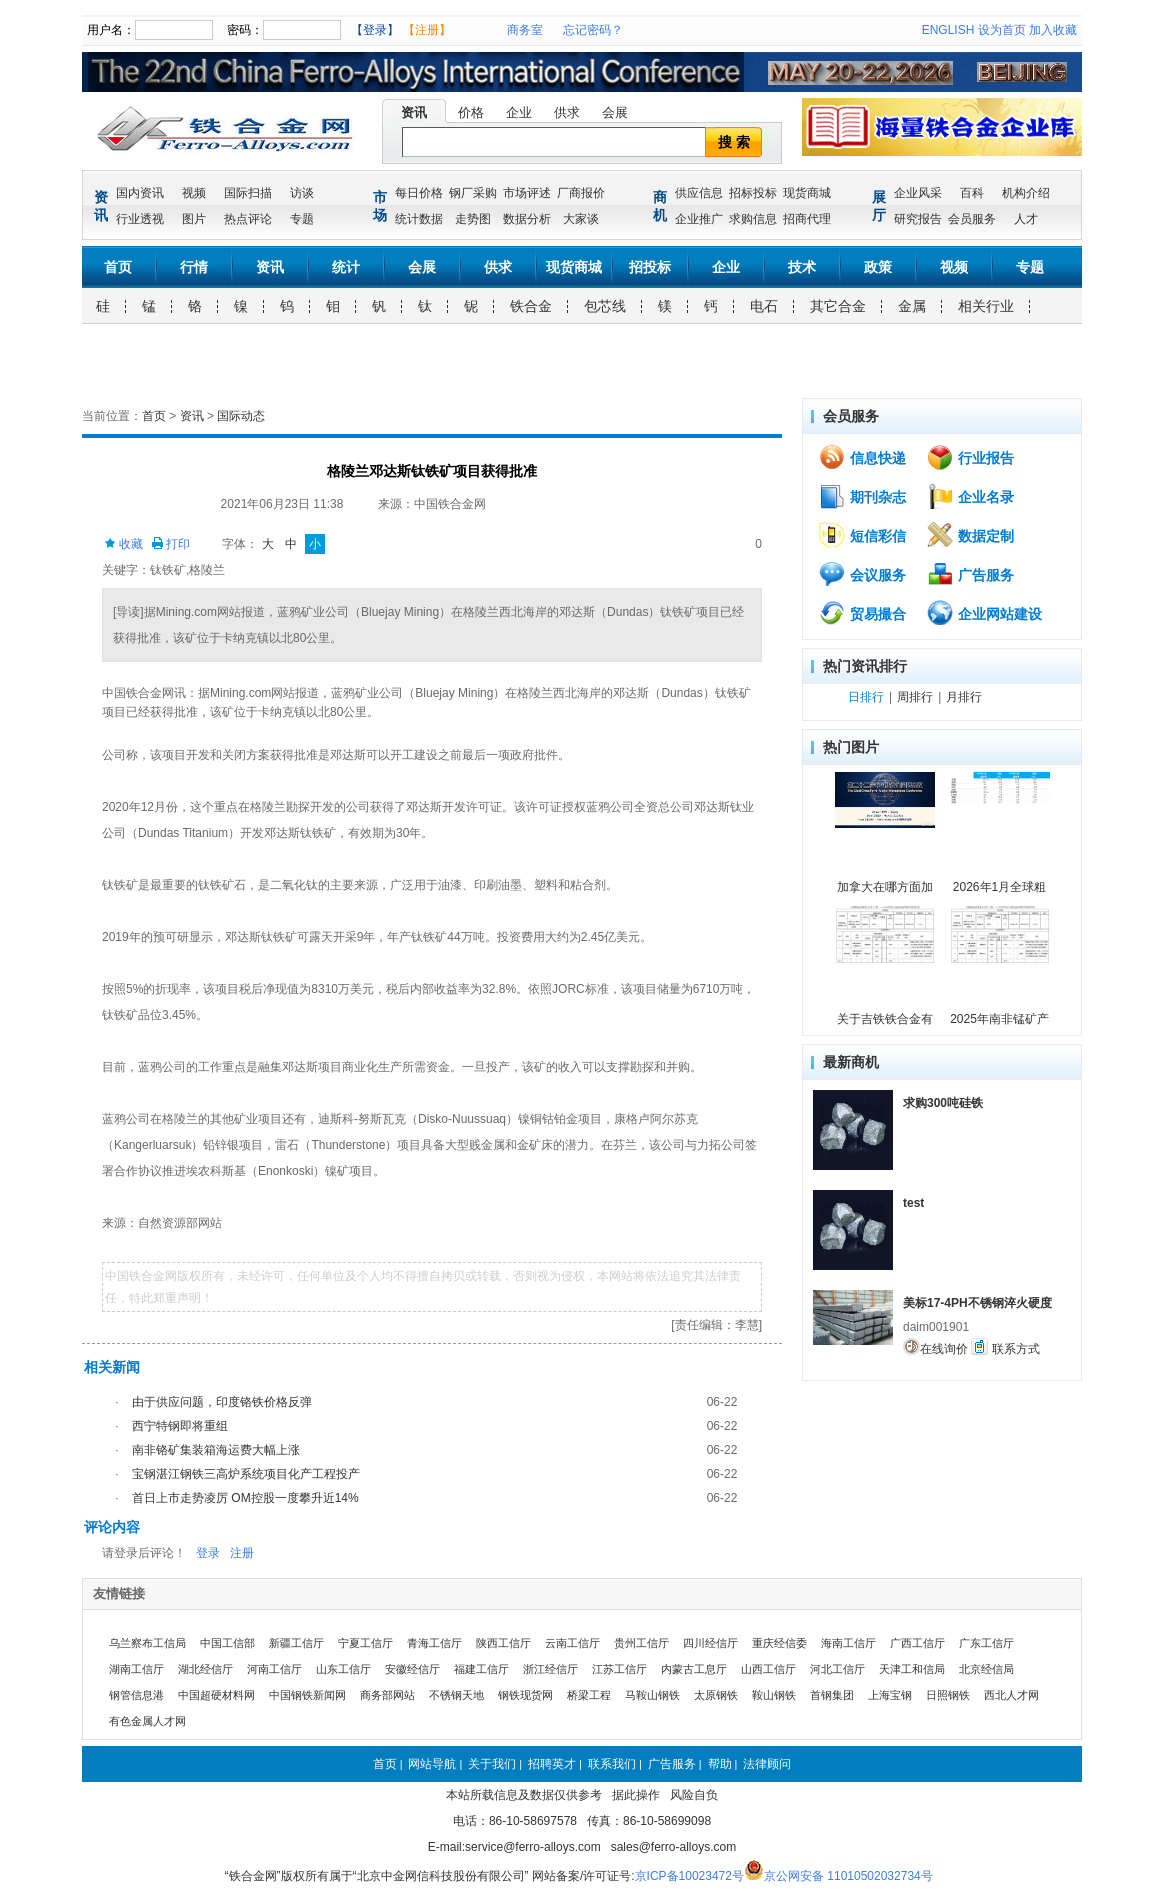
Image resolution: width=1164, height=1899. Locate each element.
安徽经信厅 (412, 1669)
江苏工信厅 (619, 1669)
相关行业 (986, 306)
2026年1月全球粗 (999, 887)
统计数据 (419, 219)
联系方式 (1005, 1347)
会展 (615, 112)
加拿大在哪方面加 (885, 887)
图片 (194, 219)
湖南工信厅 (136, 1669)
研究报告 (918, 219)
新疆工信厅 (296, 1643)
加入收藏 (1053, 30)
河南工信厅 (274, 1669)
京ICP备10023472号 (689, 1876)
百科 (972, 193)
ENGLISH (948, 30)
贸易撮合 (862, 613)
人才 (1026, 219)
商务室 (525, 30)
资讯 (414, 112)
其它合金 (838, 306)
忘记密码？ (593, 30)
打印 (170, 544)
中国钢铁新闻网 (307, 1695)
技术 (802, 267)
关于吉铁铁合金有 (885, 1019)
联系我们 (612, 1764)
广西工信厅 (917, 1643)
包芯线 (605, 306)
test (913, 1203)
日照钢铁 (948, 1695)
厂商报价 (581, 193)
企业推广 (699, 219)
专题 (302, 219)
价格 (471, 112)
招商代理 (807, 219)
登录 (208, 1553)
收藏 (123, 544)
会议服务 (862, 574)
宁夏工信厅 (365, 1643)
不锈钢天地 (456, 1695)
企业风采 (918, 193)
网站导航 (432, 1764)
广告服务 (970, 574)
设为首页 (1002, 30)
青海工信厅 (434, 1643)
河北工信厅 (837, 1669)
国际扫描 (248, 193)
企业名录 (970, 496)
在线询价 (935, 1347)
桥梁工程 (589, 1695)
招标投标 (753, 193)
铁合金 (531, 306)
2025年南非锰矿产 (999, 1019)
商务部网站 (387, 1695)
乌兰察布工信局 (147, 1643)
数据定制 (970, 535)
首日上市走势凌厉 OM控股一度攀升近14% (245, 1498)
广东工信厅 (986, 1643)
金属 (912, 306)
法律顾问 (767, 1764)
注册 (242, 1553)
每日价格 (419, 193)
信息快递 (862, 457)
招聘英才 (552, 1764)
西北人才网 (1011, 1695)
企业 (519, 112)
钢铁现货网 (525, 1695)
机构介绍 (1026, 193)
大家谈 (581, 219)
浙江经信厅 (550, 1669)
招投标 (650, 267)
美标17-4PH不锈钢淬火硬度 (977, 1303)
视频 (194, 193)
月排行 (964, 697)
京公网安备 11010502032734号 (848, 1876)
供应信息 (699, 193)
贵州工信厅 (641, 1643)
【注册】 (427, 30)
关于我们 (492, 1764)
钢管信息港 (136, 1695)
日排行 (866, 697)
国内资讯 (140, 193)
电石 (764, 306)
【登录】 (375, 30)
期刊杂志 (862, 496)
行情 (194, 267)
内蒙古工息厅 (694, 1669)
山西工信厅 (768, 1669)
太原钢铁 (716, 1695)
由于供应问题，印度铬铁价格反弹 (222, 1402)
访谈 (302, 193)
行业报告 (970, 457)
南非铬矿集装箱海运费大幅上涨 (216, 1450)
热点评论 (248, 219)
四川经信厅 (710, 1643)
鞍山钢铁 (774, 1695)
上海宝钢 (890, 1695)
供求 (567, 112)
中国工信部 (227, 1643)
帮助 (720, 1764)
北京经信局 (986, 1669)
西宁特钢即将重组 (180, 1426)
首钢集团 (832, 1695)
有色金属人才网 (147, 1721)
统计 (346, 267)
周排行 (915, 697)
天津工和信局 (912, 1669)
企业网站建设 (984, 613)
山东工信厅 (343, 1669)
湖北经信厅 (205, 1669)
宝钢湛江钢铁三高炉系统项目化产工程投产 (246, 1474)
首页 (118, 267)
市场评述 (527, 193)
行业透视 (140, 219)
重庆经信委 (779, 1643)
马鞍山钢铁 (652, 1695)
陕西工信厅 (503, 1643)
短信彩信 (862, 535)
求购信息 (753, 219)
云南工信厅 (572, 1643)
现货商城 (807, 193)
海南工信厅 (848, 1643)
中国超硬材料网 (216, 1695)
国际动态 (241, 416)
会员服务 (972, 219)
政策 (878, 267)
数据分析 (527, 219)
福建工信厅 (481, 1669)
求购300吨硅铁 (943, 1103)
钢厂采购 (473, 193)
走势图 (473, 219)
